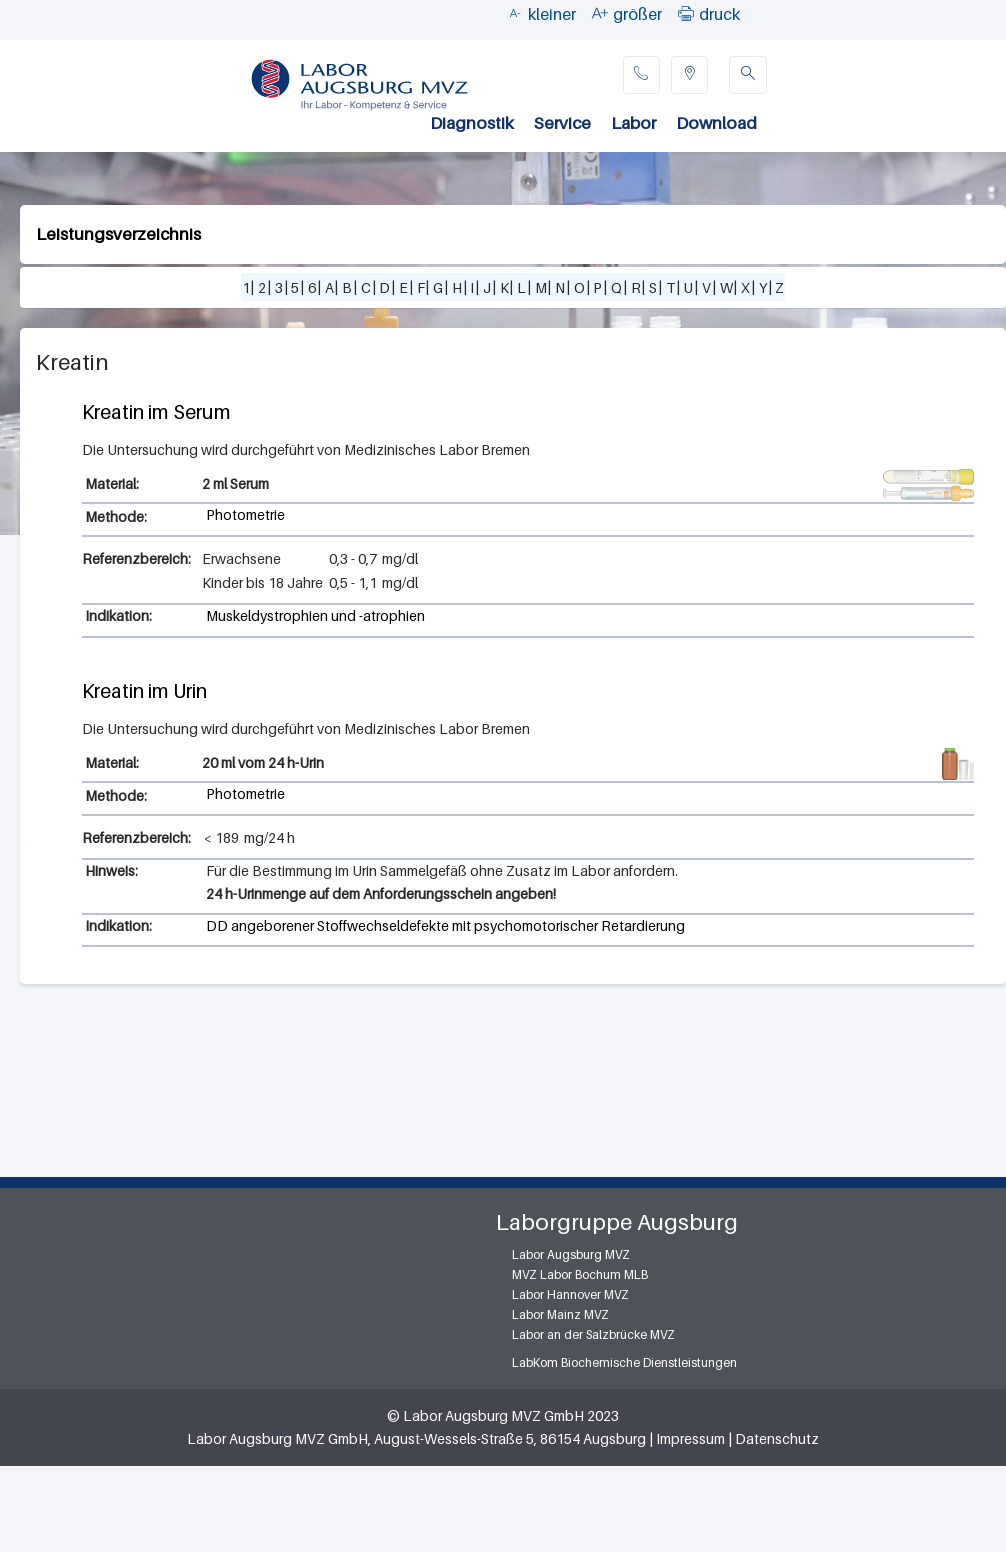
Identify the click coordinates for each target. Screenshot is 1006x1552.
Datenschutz (777, 1438)
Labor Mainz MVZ (560, 1314)
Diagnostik (472, 123)
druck (719, 14)
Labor (633, 123)
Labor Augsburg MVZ (571, 1254)
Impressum (690, 1438)
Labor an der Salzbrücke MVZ (593, 1334)
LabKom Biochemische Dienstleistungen (624, 1362)
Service (562, 123)
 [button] (686, 13)
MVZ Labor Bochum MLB (580, 1274)
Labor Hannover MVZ (570, 1294)
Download (716, 123)
